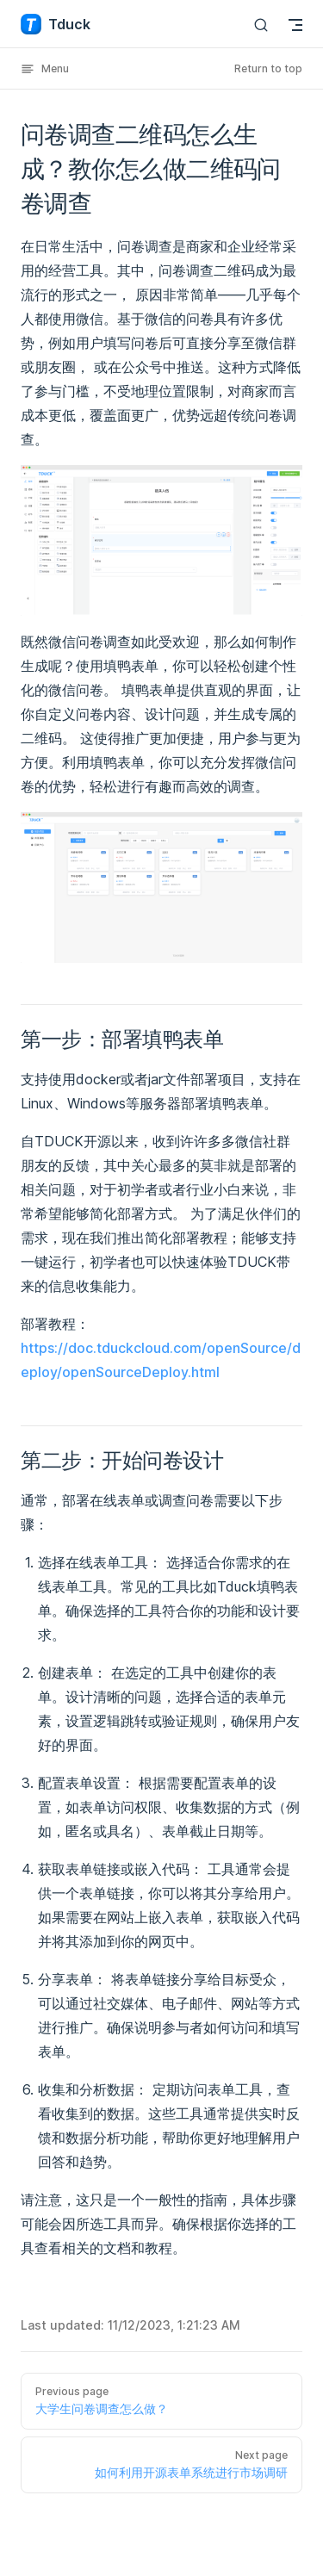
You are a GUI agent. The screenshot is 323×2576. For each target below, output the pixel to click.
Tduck (55, 24)
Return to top (268, 68)
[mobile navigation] (295, 25)
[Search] (261, 24)
